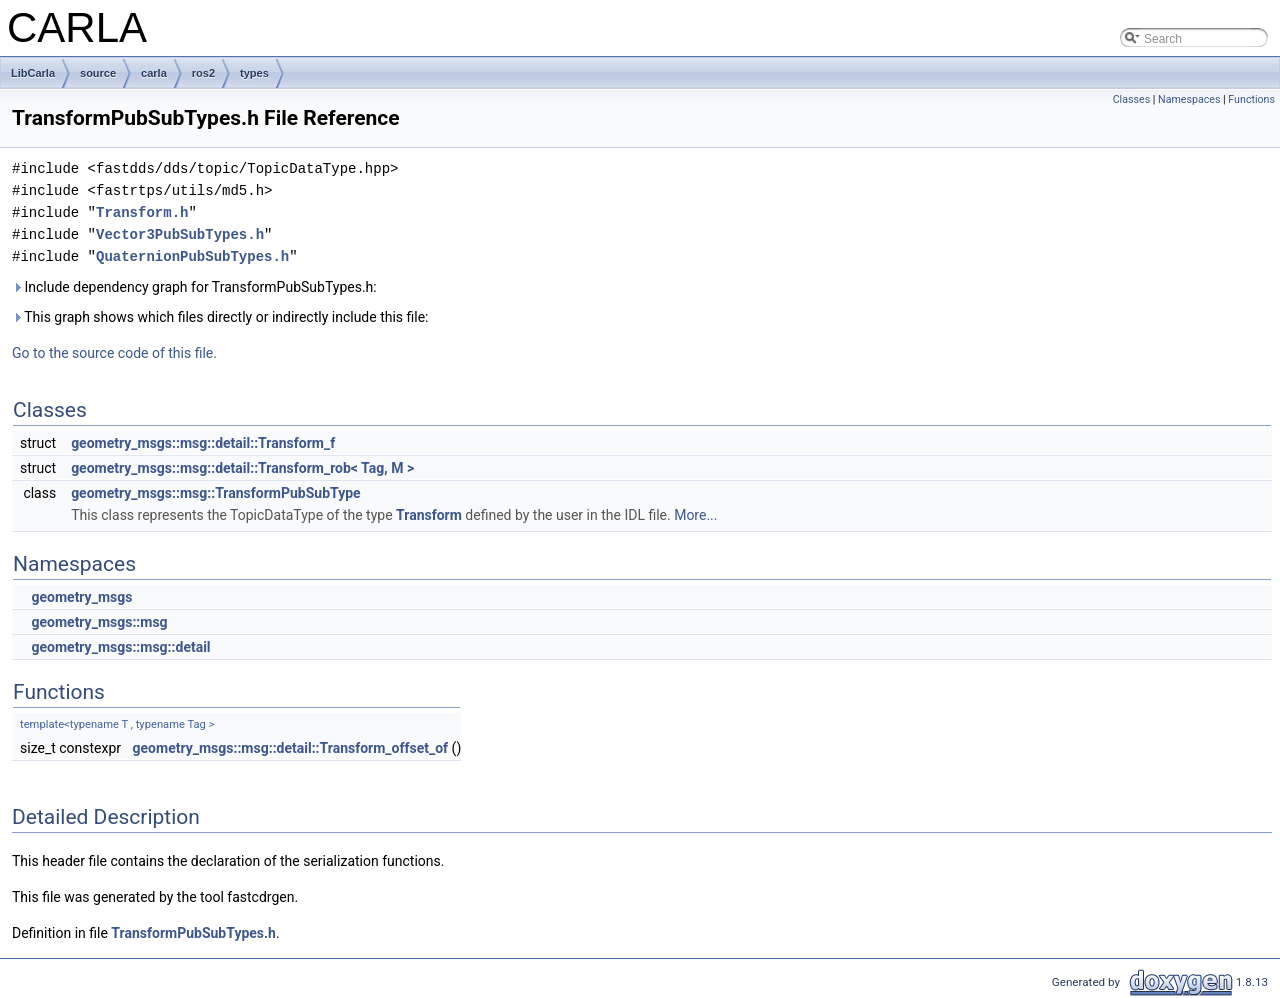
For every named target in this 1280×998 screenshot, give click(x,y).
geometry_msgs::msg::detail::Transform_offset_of (291, 748)
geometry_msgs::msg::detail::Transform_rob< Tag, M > (242, 468)
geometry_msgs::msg (99, 622)
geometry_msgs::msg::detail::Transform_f (203, 443)
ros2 (203, 73)
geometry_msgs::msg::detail (120, 647)
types (254, 73)
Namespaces (1189, 99)
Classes (1131, 99)
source (98, 73)
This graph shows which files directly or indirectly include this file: (220, 317)
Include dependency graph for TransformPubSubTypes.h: (194, 287)
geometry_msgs (81, 597)
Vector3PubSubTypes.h (180, 234)
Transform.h (142, 212)
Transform (429, 515)
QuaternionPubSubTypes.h (192, 256)
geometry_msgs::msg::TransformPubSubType (216, 493)
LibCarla (33, 73)
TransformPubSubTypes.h (193, 933)
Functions (1251, 99)
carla (154, 73)
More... (695, 515)
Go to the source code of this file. (114, 353)
